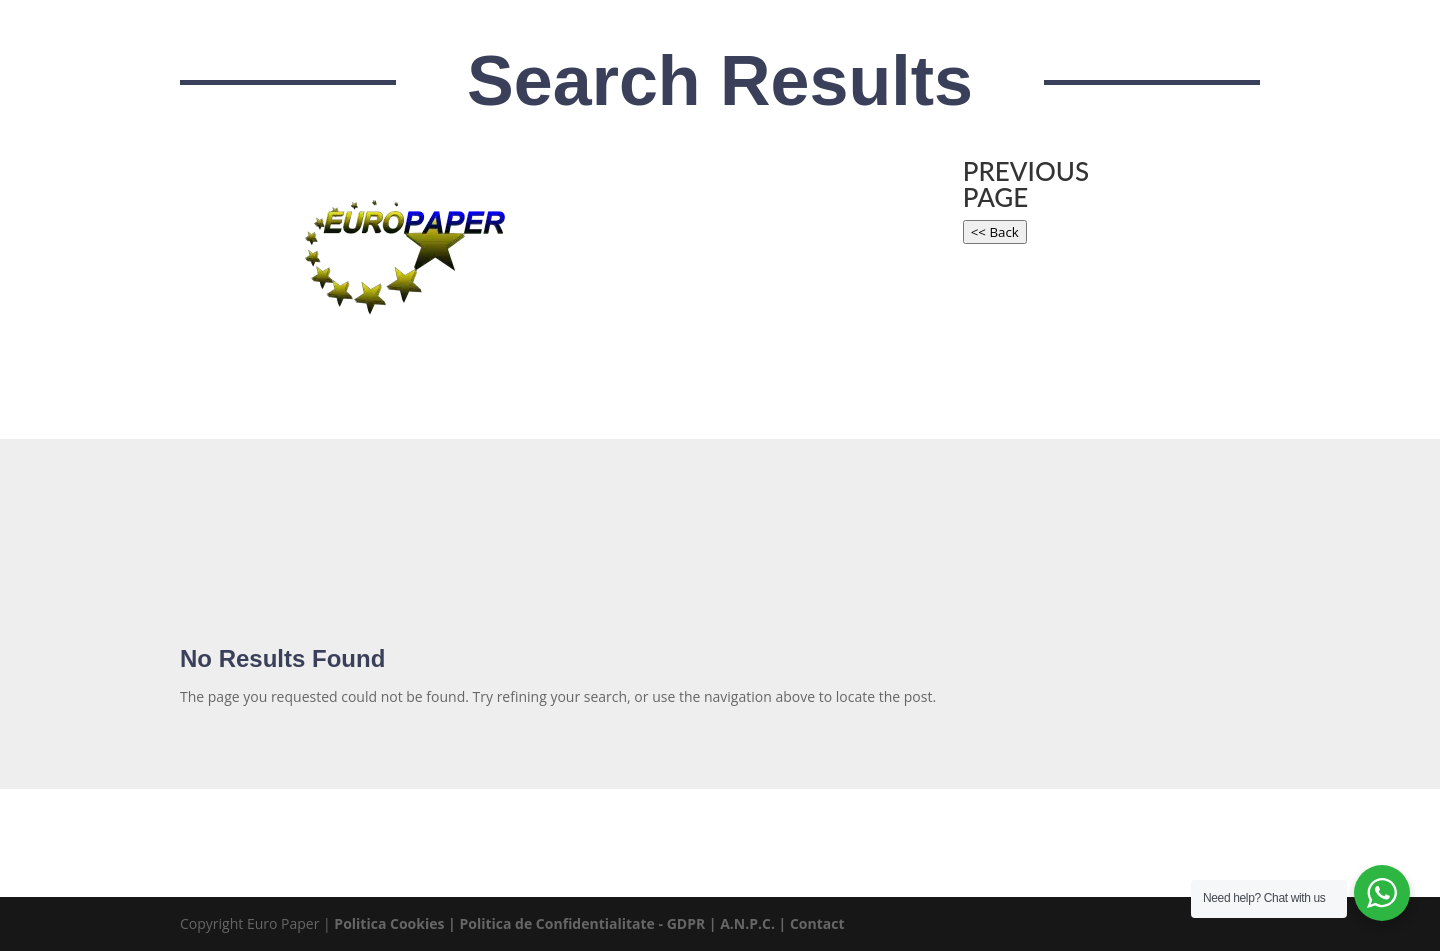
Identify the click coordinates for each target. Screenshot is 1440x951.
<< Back (995, 232)
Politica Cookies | (396, 923)
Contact (817, 923)
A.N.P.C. (747, 923)
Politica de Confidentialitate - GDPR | (589, 923)
